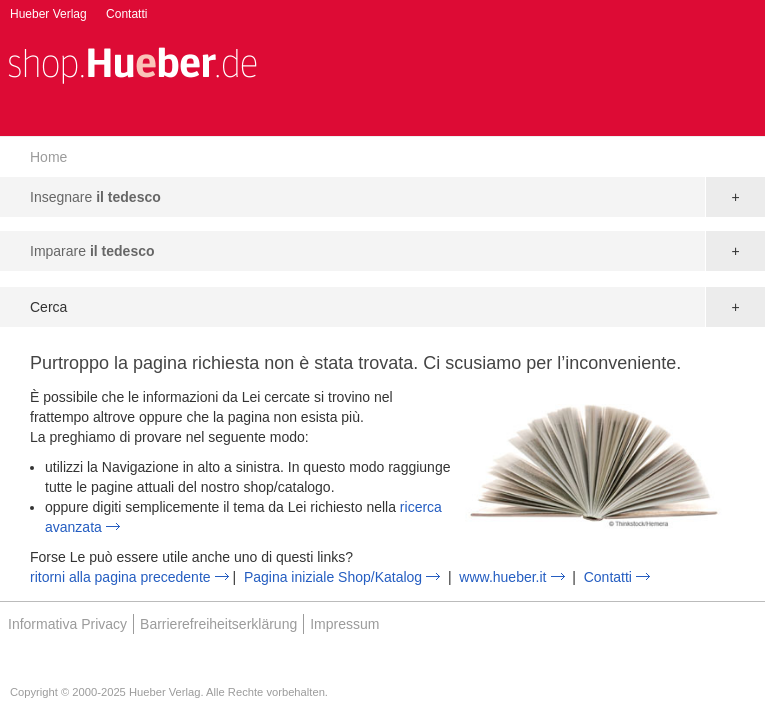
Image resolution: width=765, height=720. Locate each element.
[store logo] (132, 63)
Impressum (344, 624)
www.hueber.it (502, 577)
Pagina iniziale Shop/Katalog (333, 577)
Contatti (126, 14)
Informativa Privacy (67, 624)
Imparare (92, 251)
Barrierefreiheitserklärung (218, 624)
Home (48, 157)
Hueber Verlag (48, 14)
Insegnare (95, 197)
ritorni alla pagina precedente (120, 577)
